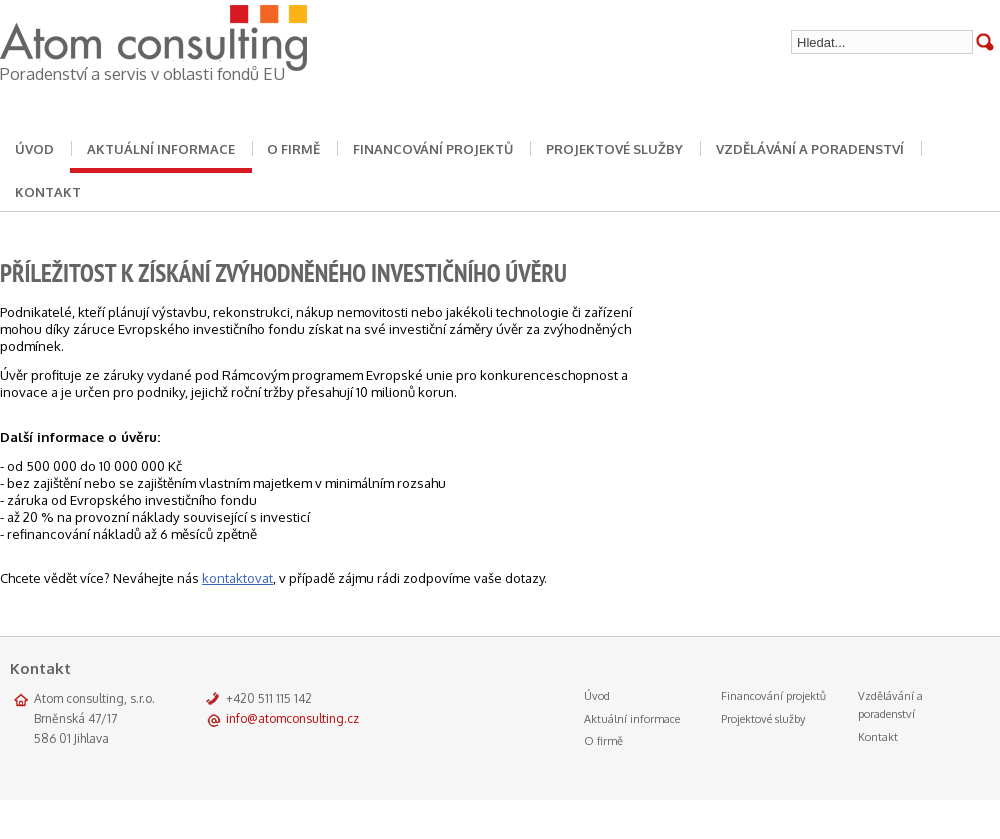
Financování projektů (433, 149)
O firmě (293, 149)
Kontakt (878, 737)
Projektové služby (614, 149)
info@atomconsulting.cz (292, 718)
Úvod (597, 696)
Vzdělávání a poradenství (810, 149)
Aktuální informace (161, 149)
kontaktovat (237, 578)
